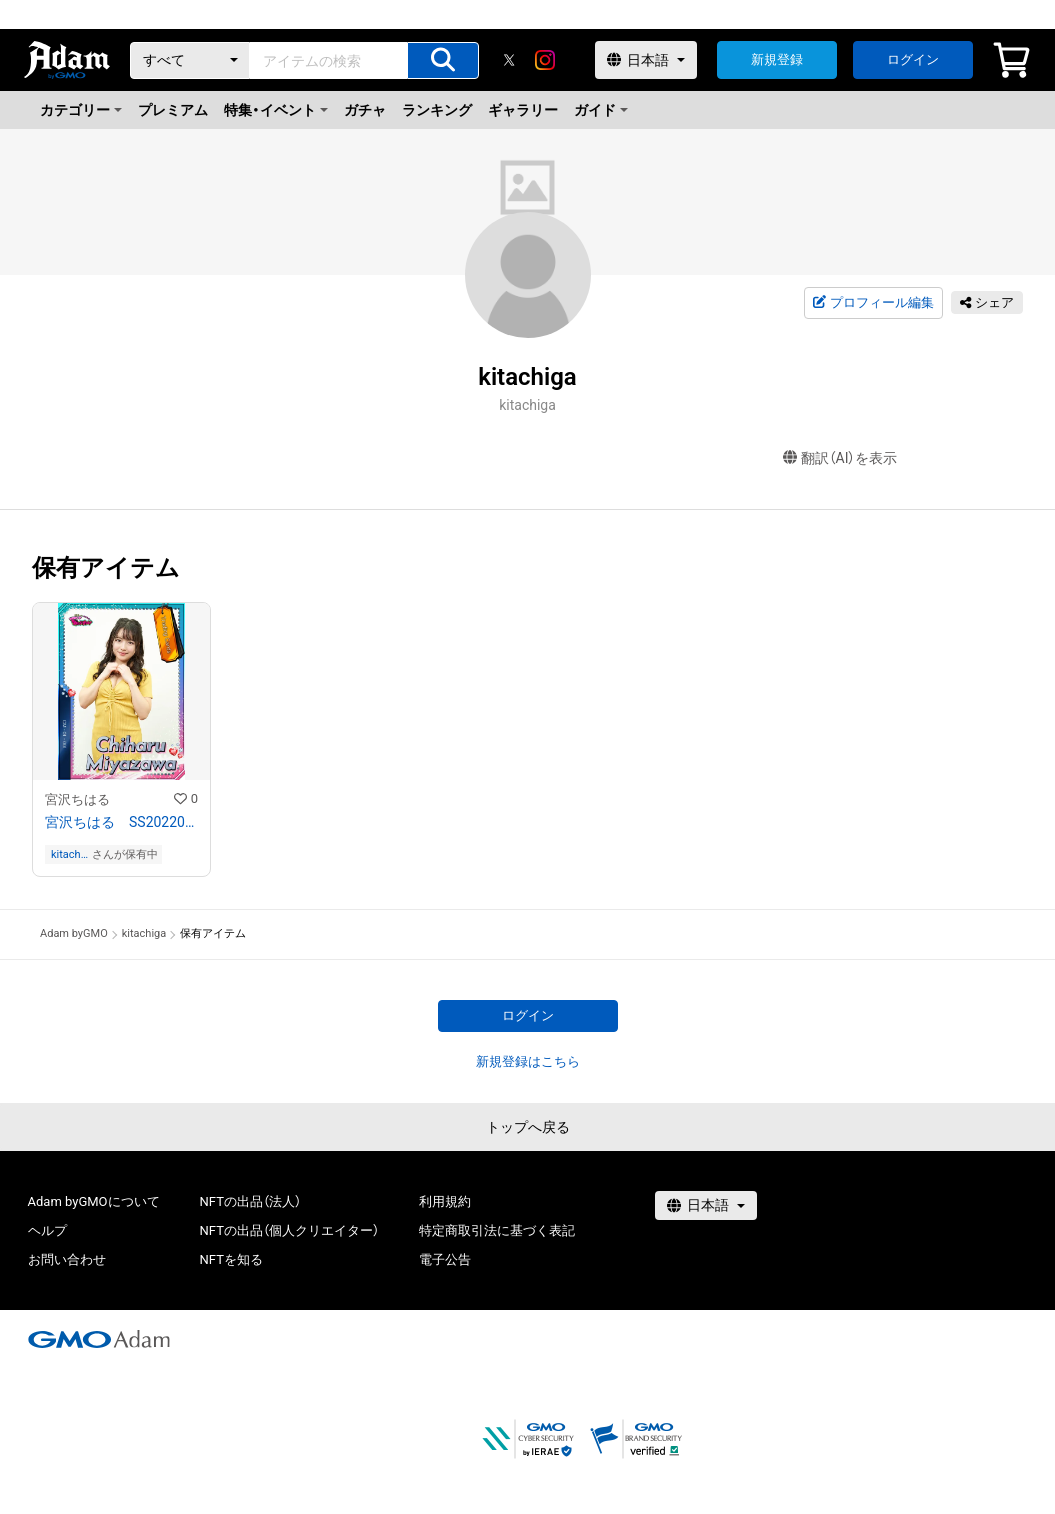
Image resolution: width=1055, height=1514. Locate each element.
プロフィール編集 (873, 303)
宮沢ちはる (77, 799)
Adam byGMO (74, 933)
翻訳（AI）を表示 (840, 458)
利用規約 (445, 1201)
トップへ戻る (528, 1127)
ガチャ (365, 110)
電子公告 (445, 1259)
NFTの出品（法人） (250, 1201)
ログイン (913, 59)
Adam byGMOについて (94, 1201)
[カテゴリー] (190, 60)
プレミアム (173, 110)
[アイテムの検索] (443, 60)
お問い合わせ (67, 1259)
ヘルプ (47, 1230)
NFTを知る (231, 1259)
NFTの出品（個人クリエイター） (289, 1230)
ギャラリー (523, 110)
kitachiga (70, 854)
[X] (509, 60)
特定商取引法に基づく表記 (497, 1230)
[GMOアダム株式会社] (99, 1339)
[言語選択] (646, 60)
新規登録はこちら (528, 1061)
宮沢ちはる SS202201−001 (121, 822)
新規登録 (777, 59)
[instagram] (545, 60)
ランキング (437, 110)
